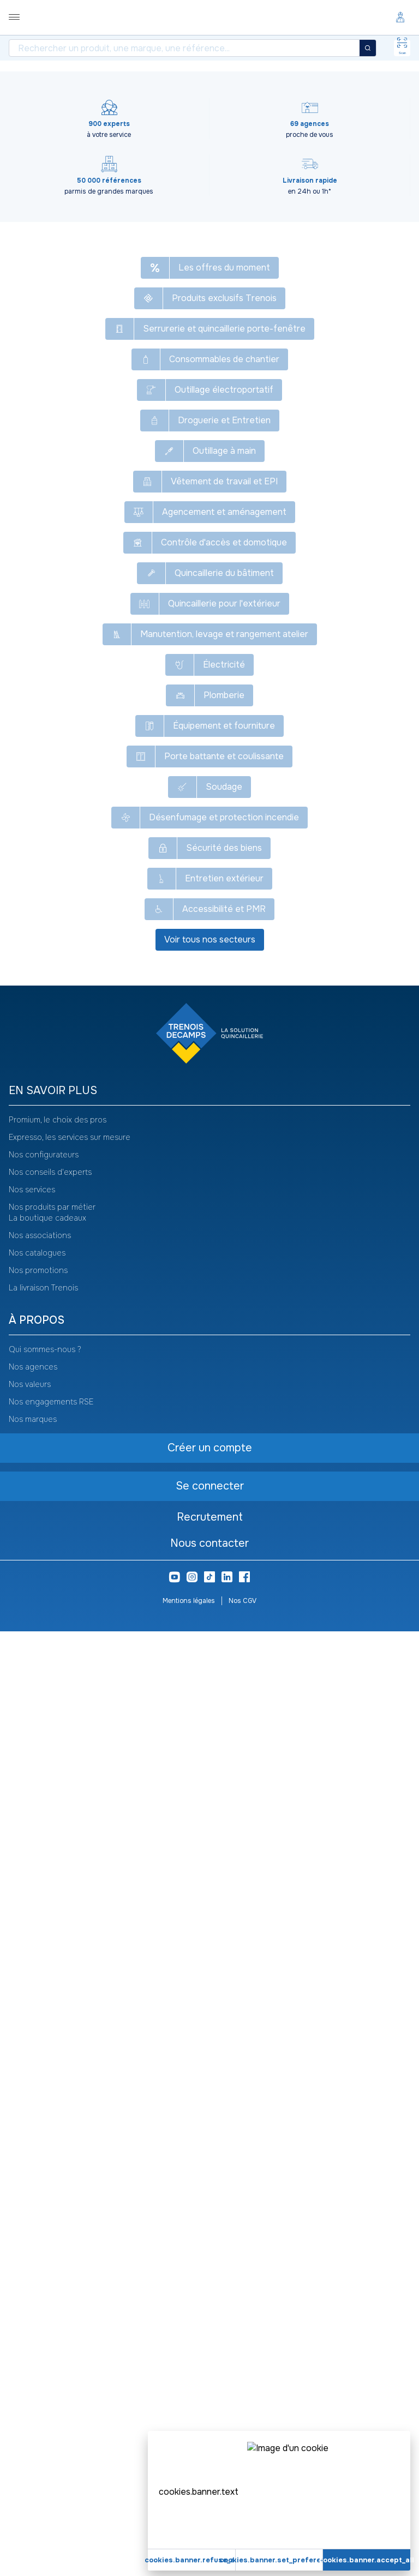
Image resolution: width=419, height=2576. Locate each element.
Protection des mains (179, 80)
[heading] (209, 2035)
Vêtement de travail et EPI (105, 80)
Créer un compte (117, 567)
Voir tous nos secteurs (209, 1884)
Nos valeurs (30, 2329)
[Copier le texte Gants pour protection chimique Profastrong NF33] (256, 117)
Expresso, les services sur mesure (69, 2082)
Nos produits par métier (52, 2152)
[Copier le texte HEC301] (58, 148)
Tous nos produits (23, 80)
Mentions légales (189, 2545)
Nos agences (33, 2311)
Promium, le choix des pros (57, 2064)
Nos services (32, 2134)
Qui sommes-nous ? (45, 2294)
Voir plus (209, 923)
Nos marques (33, 2364)
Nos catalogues (37, 2197)
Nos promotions (38, 2215)
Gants (239, 80)
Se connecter (117, 541)
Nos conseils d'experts (50, 2117)
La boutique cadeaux (47, 2162)
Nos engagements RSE (51, 2346)
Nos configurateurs (44, 2099)
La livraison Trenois (43, 2232)
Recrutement (210, 2462)
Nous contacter (209, 2488)
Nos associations (40, 2180)
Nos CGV (242, 2545)
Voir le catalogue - (340, 117)
